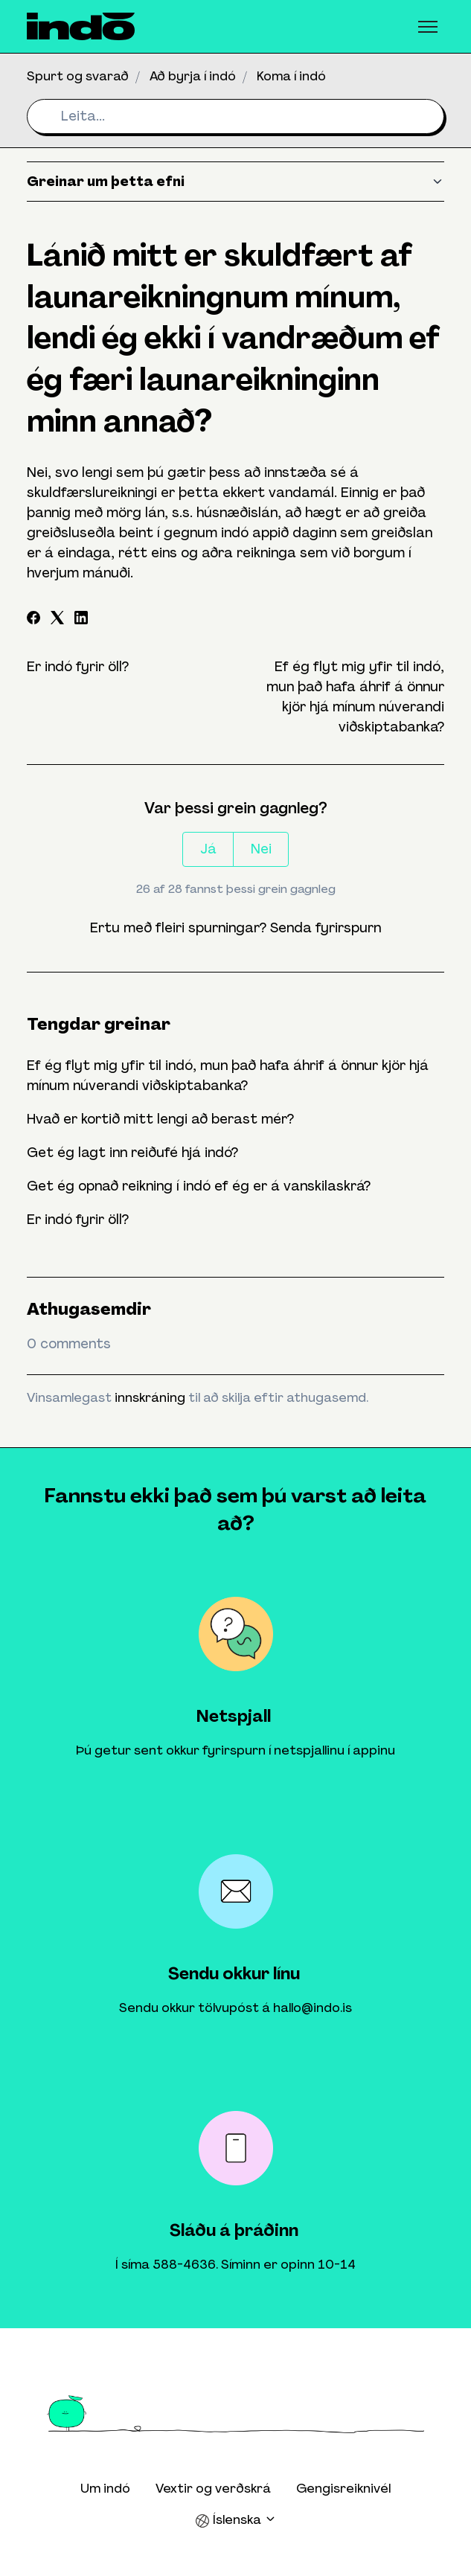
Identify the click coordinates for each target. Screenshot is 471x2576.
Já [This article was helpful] (208, 849)
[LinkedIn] (81, 620)
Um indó (105, 2488)
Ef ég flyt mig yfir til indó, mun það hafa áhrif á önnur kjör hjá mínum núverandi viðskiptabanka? (228, 1076)
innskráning (150, 1397)
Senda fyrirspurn (325, 928)
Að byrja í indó (193, 76)
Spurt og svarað (78, 76)
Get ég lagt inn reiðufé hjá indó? (132, 1153)
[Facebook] (33, 620)
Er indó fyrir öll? (78, 667)
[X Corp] (57, 620)
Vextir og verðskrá (213, 2488)
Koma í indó (291, 76)
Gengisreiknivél (343, 2488)
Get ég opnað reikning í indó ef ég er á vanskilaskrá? (199, 1186)
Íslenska (236, 2519)
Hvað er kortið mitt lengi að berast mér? (160, 1119)
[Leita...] (235, 116)
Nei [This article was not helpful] (261, 849)
